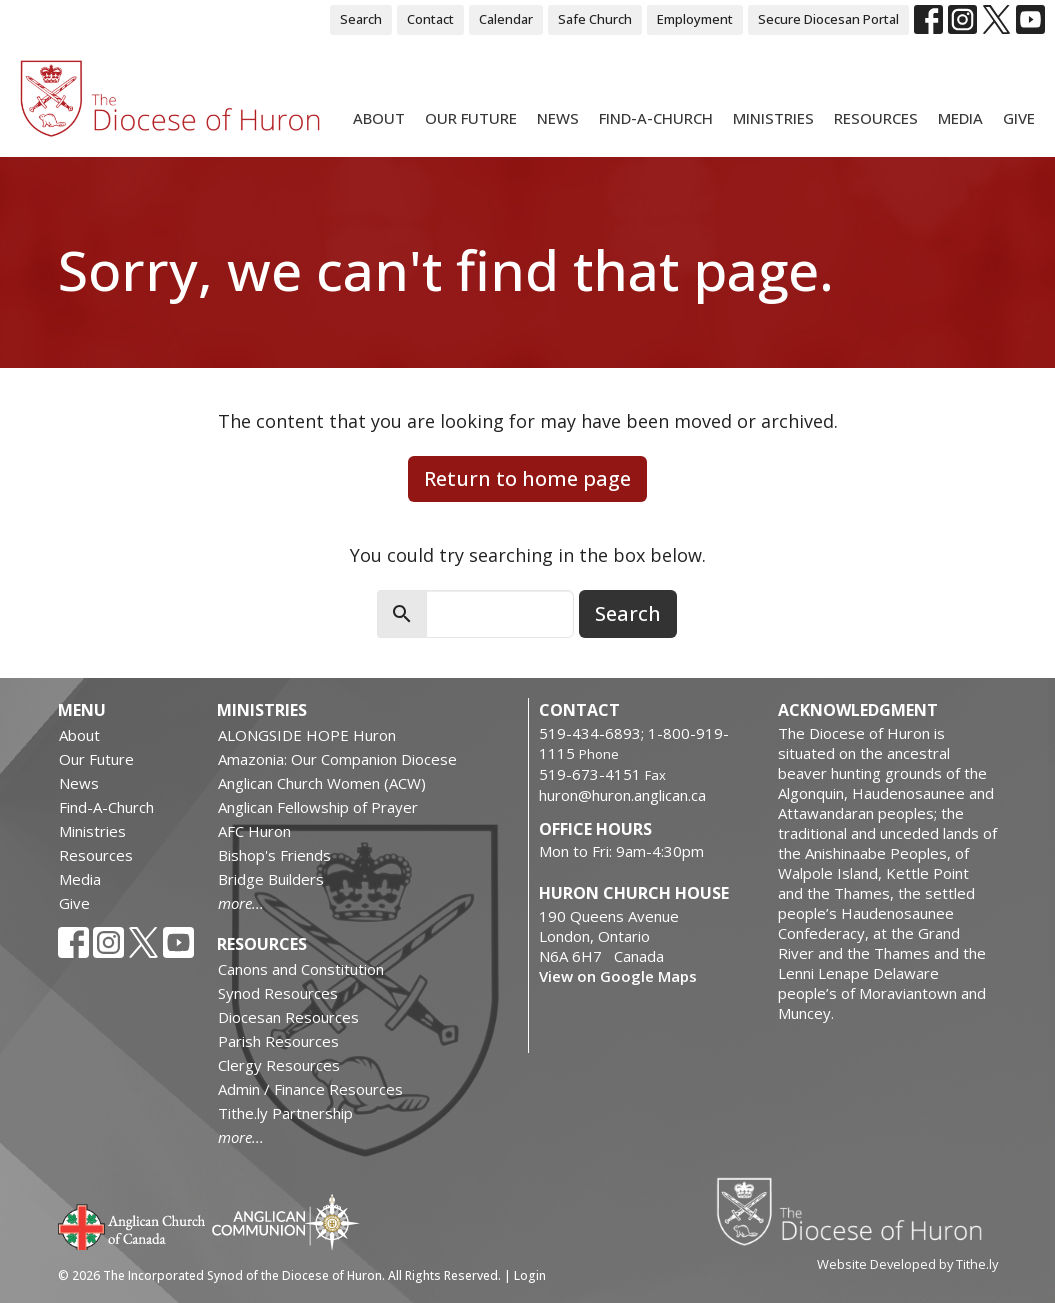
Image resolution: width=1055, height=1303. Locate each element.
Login (530, 1275)
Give (1019, 118)
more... (241, 903)
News (558, 118)
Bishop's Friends (274, 855)
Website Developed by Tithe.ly (907, 1264)
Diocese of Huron (856, 1211)
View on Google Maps (618, 976)
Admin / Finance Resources (310, 1089)
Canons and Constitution (301, 969)
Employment (695, 19)
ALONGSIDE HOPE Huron (307, 735)
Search (361, 19)
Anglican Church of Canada (132, 1225)
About (379, 118)
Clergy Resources (279, 1065)
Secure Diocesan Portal (828, 19)
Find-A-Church (656, 118)
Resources (876, 118)
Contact (430, 19)
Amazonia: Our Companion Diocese (337, 759)
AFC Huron (254, 831)
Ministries (773, 118)
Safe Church (595, 19)
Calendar (506, 19)
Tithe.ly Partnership (285, 1113)
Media (960, 118)
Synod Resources (278, 993)
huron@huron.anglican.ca (622, 795)
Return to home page (527, 478)
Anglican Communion (285, 1221)
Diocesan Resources (288, 1017)
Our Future (471, 118)
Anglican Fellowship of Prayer (318, 807)
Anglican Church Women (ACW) (322, 783)
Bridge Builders (271, 879)
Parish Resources (278, 1041)
